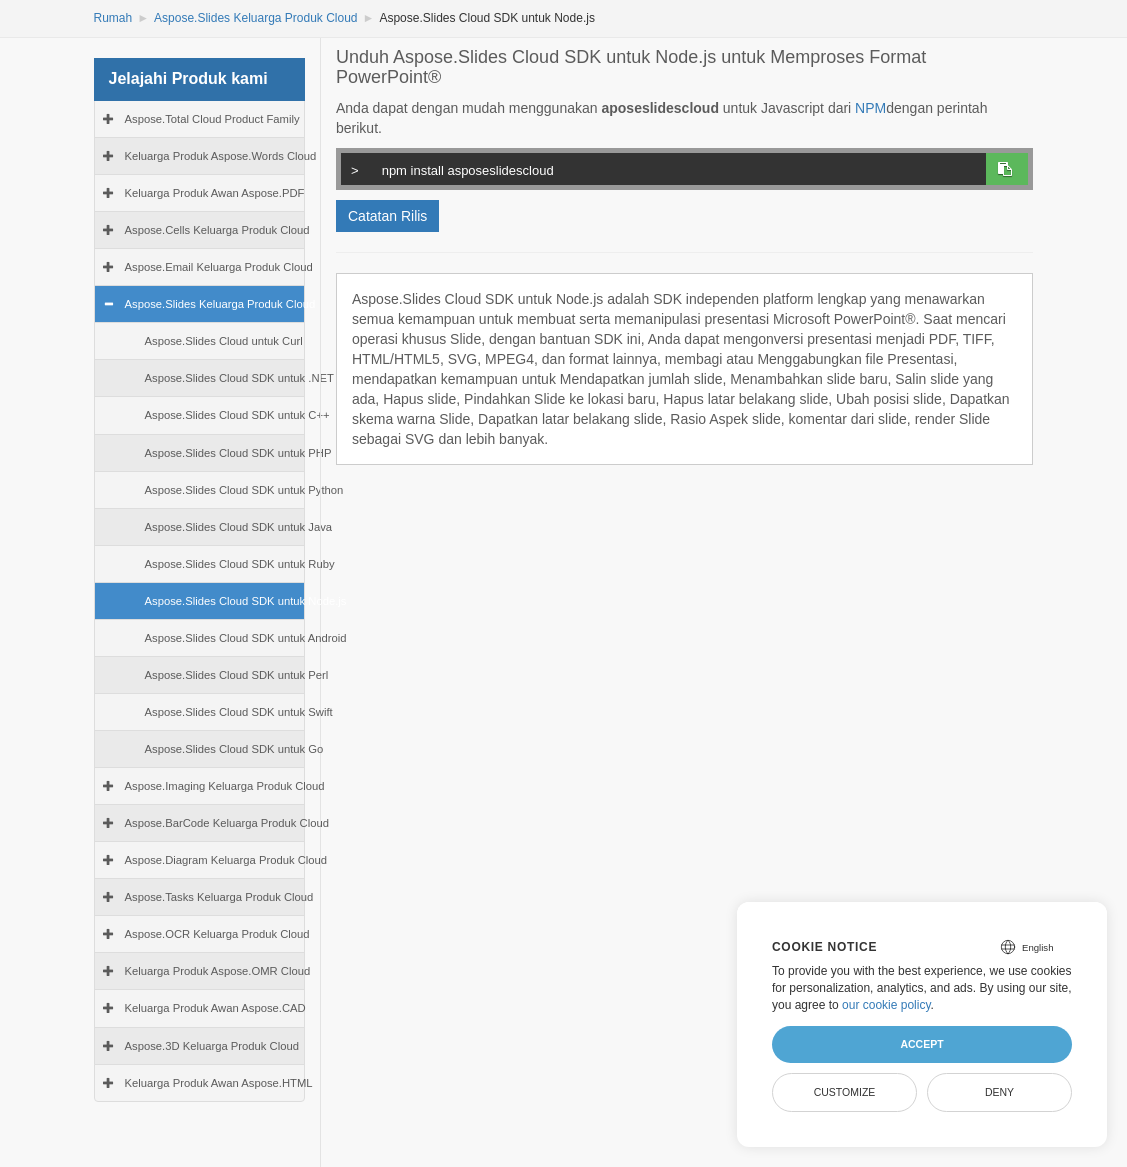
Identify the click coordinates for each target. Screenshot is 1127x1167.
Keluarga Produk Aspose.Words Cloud (221, 156)
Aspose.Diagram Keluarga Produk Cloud (226, 860)
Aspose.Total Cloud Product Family (212, 119)
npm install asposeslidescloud (668, 168)
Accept (921, 1044)
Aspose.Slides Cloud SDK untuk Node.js (246, 601)
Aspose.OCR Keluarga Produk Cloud (217, 934)
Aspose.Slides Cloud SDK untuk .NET (239, 378)
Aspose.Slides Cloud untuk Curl (224, 341)
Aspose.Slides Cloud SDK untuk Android (246, 638)
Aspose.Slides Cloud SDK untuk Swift (239, 712)
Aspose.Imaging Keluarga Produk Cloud (225, 786)
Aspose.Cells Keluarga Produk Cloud (217, 230)
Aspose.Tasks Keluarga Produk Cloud (219, 897)
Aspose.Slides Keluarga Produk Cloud (255, 18)
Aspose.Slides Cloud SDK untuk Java (239, 527)
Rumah (113, 18)
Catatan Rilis (387, 216)
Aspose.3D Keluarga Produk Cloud (212, 1046)
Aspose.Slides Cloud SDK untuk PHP (238, 453)
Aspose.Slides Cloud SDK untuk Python (244, 490)
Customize (845, 1092)
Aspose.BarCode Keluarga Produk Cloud (227, 823)
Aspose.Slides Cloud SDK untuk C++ (237, 415)
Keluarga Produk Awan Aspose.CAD (215, 1008)
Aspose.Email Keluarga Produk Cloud (219, 267)
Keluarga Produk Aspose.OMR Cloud (218, 971)
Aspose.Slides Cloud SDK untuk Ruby (240, 564)
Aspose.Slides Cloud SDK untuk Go (234, 749)
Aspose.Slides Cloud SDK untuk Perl (237, 675)
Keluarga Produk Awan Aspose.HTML (219, 1083)
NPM (870, 108)
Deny (999, 1092)
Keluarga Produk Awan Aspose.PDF (215, 193)
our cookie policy (886, 1005)
